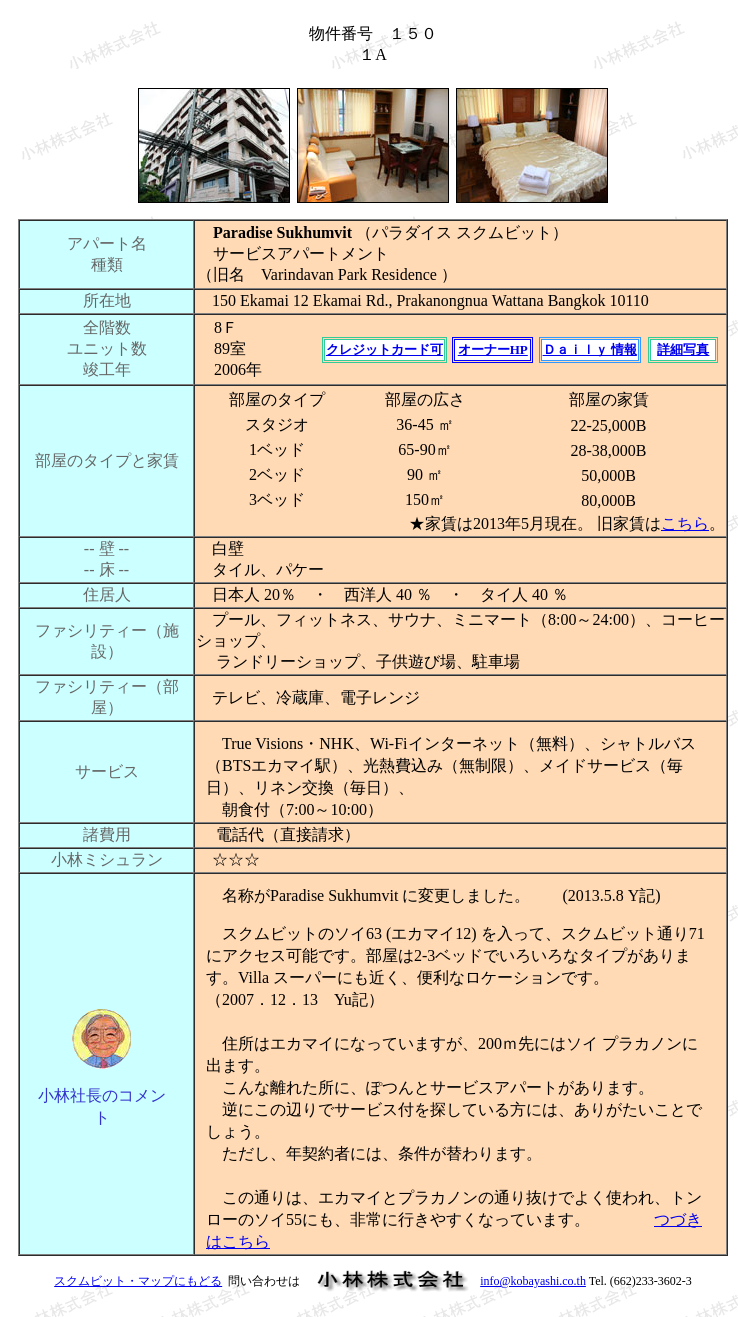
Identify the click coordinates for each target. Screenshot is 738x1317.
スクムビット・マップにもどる (138, 1281)
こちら (685, 523)
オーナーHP (493, 349)
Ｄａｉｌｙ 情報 (590, 349)
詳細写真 (683, 349)
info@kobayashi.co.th (533, 1281)
